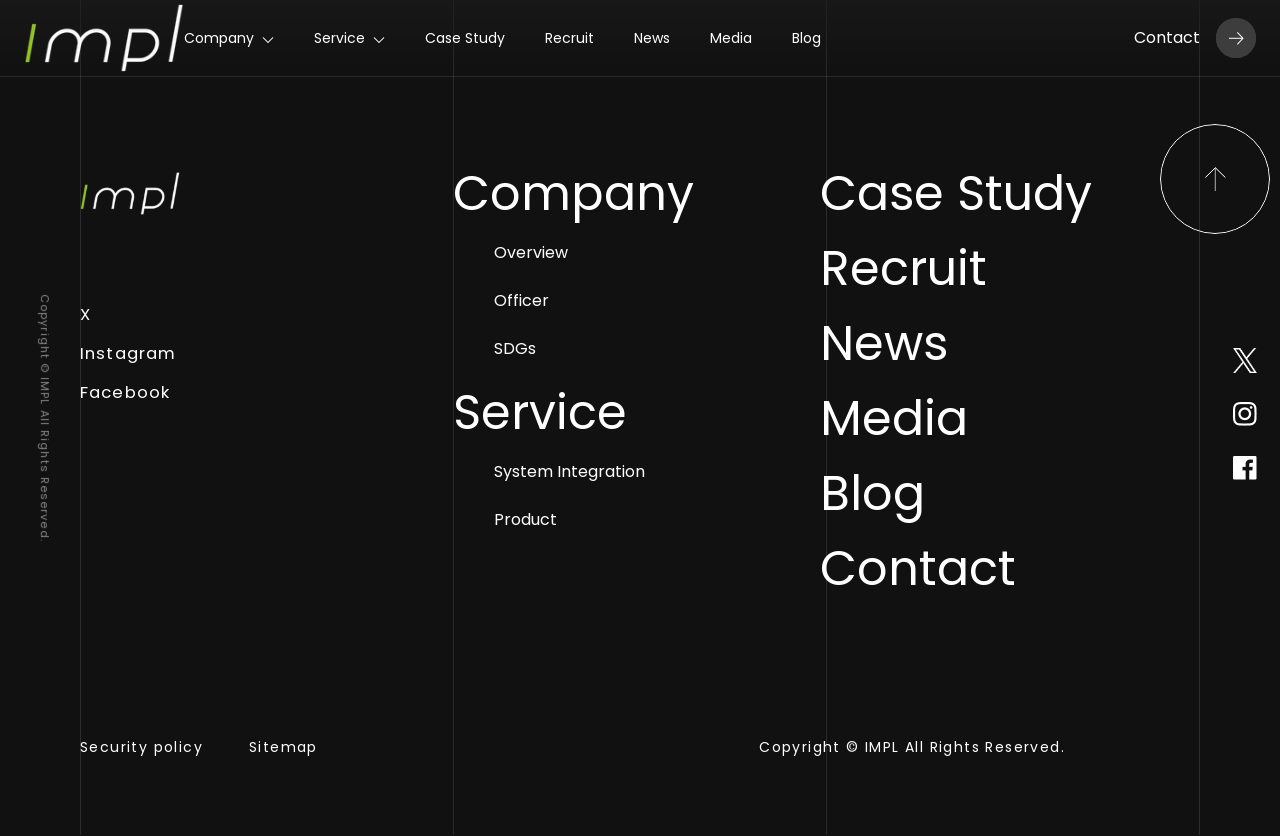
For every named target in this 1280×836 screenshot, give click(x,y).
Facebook (125, 392)
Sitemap (283, 748)
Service (339, 38)
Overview (559, 254)
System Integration (597, 473)
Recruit (569, 38)
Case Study (465, 38)
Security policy (141, 748)
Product (553, 521)
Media (731, 38)
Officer (549, 302)
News (652, 38)
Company (219, 38)
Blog (806, 38)
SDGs (543, 350)
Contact (1195, 38)
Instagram (128, 353)
